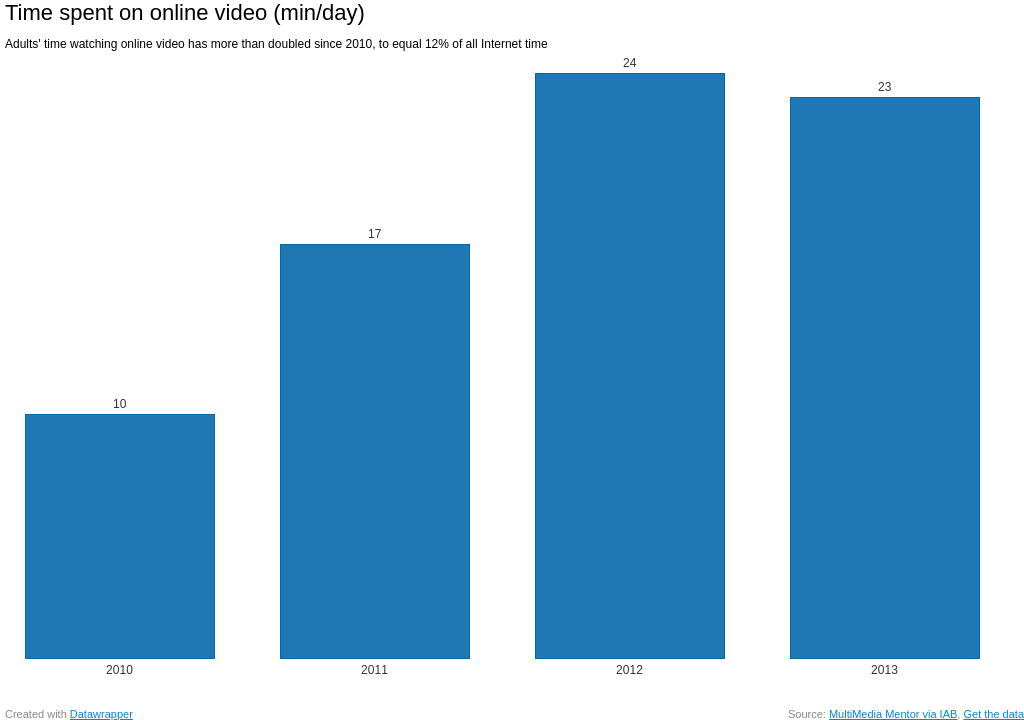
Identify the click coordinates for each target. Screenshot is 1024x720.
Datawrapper (101, 714)
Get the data (993, 714)
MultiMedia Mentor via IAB (893, 714)
